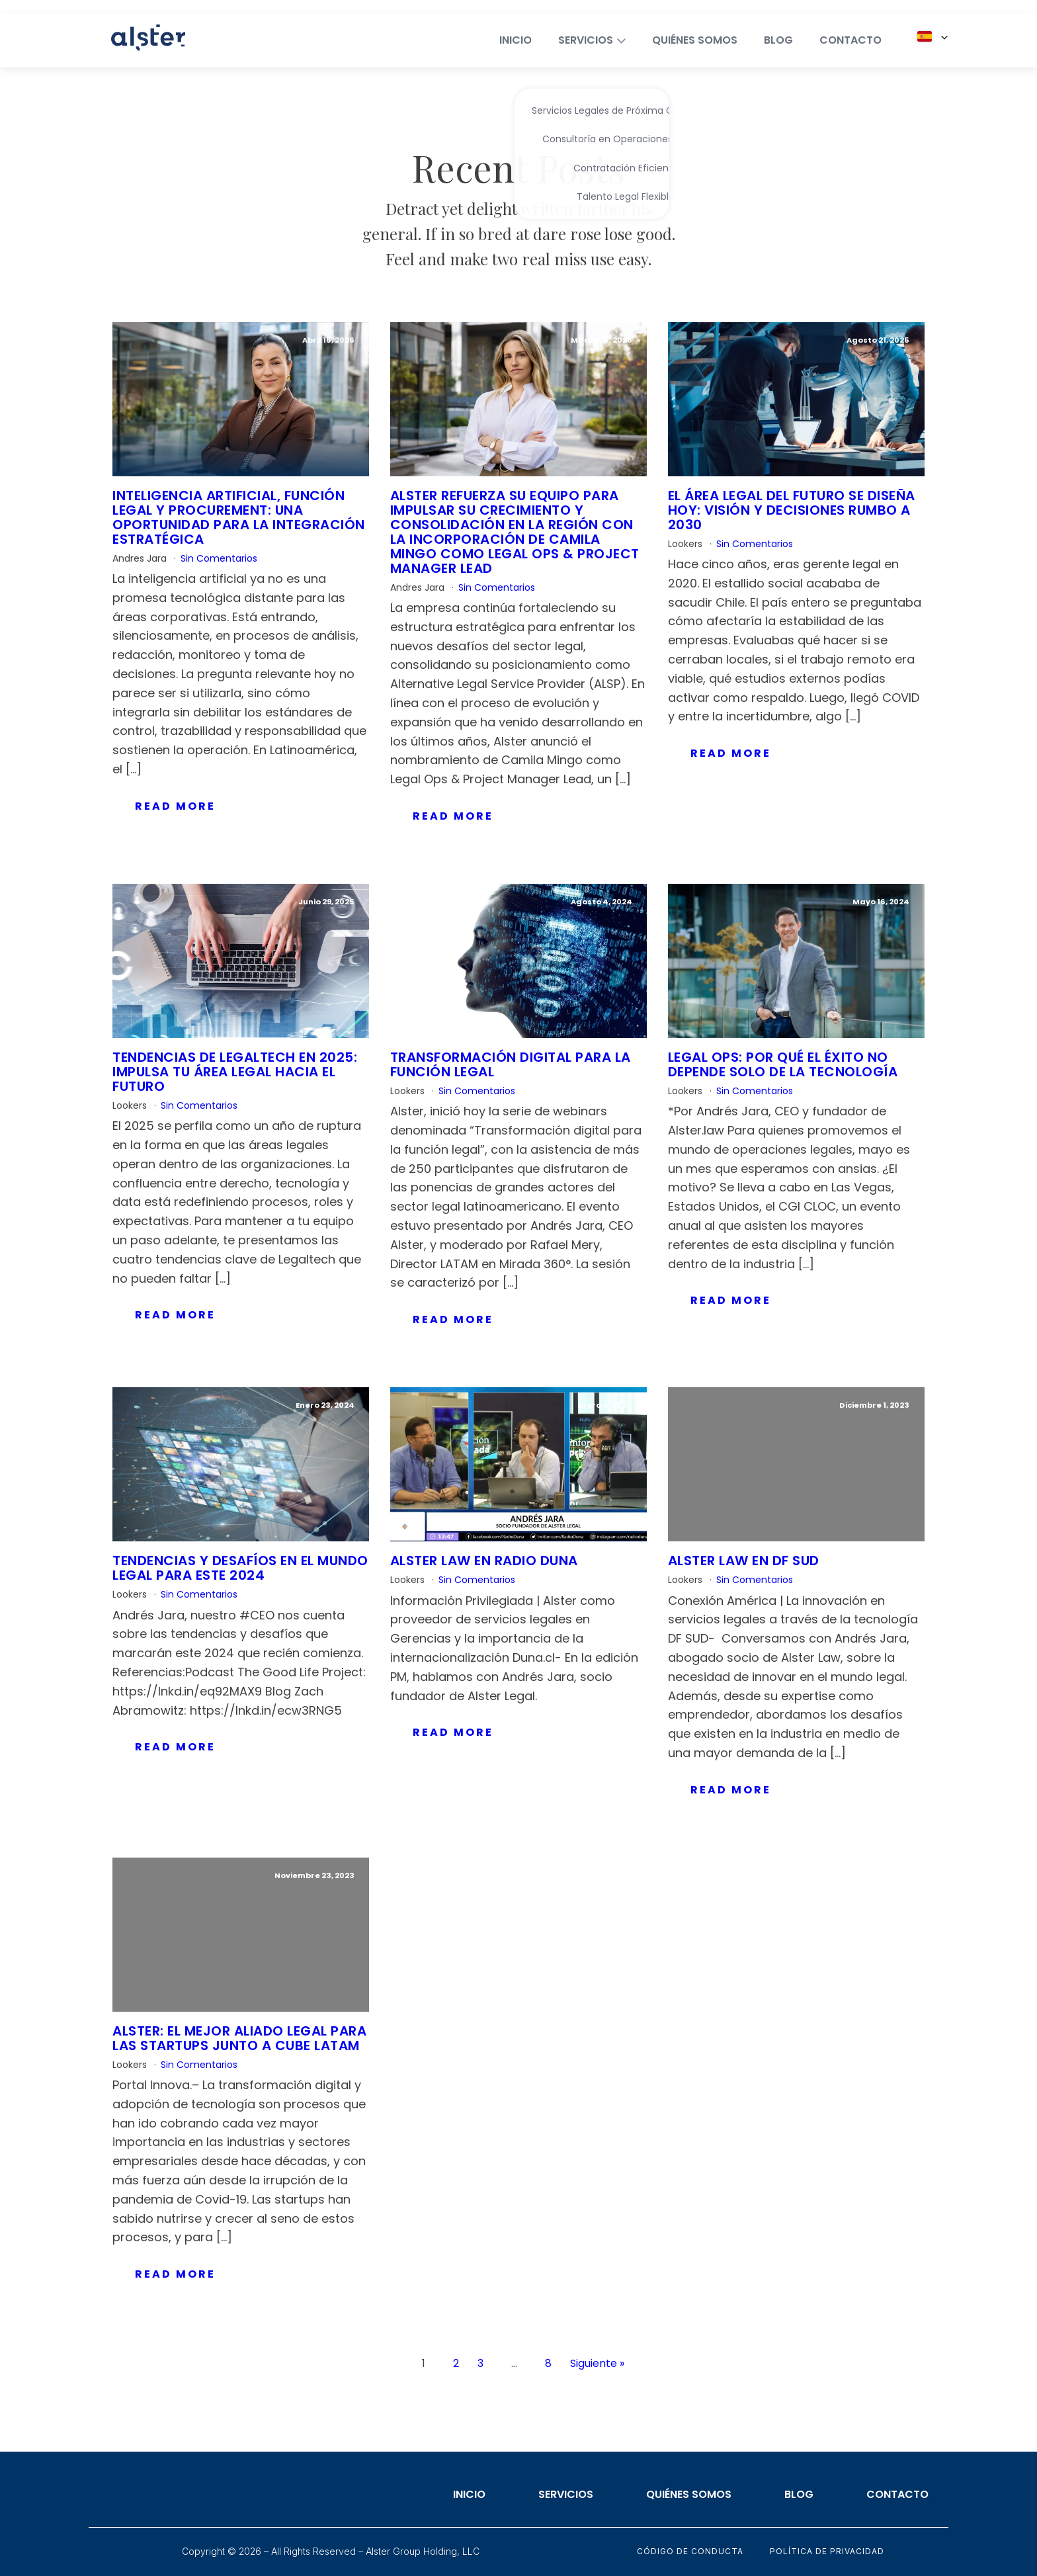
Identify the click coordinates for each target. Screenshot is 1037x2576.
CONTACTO (850, 40)
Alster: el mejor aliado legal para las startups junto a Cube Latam (239, 2038)
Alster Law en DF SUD (743, 1560)
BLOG (778, 40)
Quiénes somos (688, 2494)
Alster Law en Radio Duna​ (484, 1560)
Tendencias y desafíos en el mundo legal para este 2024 (240, 1567)
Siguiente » (597, 2363)
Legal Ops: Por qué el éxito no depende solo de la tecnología (783, 1064)
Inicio (469, 2494)
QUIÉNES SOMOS (694, 40)
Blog (798, 2494)
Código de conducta (690, 2551)
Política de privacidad (827, 2551)
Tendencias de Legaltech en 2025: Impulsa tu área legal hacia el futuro (234, 1072)
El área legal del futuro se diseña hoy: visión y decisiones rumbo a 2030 (791, 510)
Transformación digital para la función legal (510, 1064)
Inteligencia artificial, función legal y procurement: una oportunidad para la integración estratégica (238, 517)
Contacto (897, 2494)
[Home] (148, 40)
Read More (175, 806)
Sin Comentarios (219, 558)
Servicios (565, 2494)
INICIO (515, 40)
